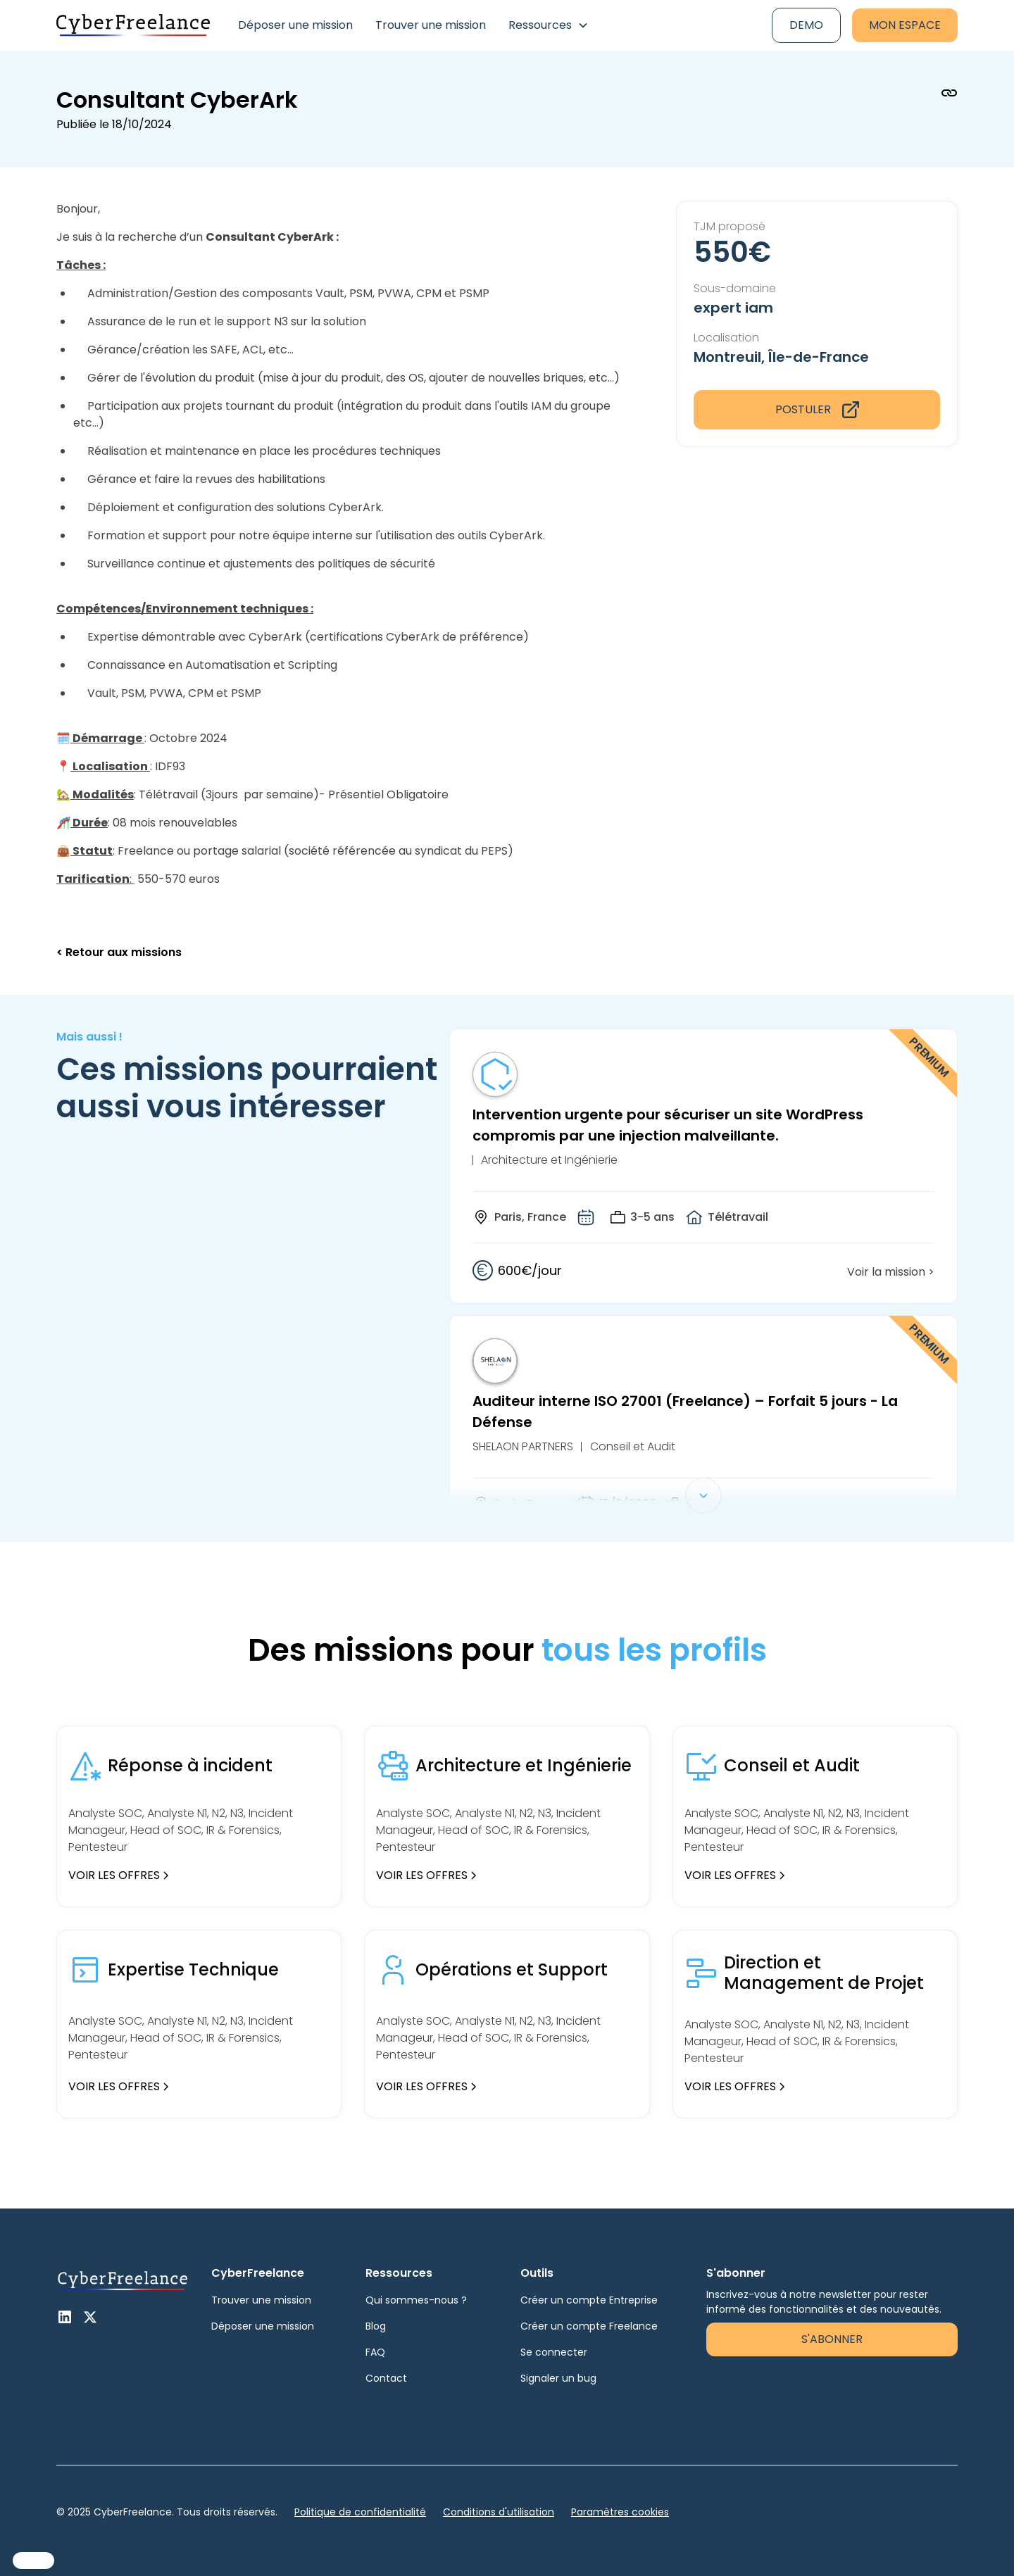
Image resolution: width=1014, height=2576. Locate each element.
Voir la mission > (890, 1272)
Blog (375, 2326)
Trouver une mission (430, 25)
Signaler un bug (558, 2378)
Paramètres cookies (620, 2512)
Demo (806, 25)
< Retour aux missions (119, 952)
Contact (386, 2378)
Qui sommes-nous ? (416, 2300)
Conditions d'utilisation (498, 2512)
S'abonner (832, 2339)
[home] (133, 25)
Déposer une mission (295, 25)
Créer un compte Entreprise (589, 2300)
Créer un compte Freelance (589, 2326)
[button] (548, 25)
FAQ (375, 2352)
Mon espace (905, 25)
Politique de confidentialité (360, 2512)
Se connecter (553, 2352)
